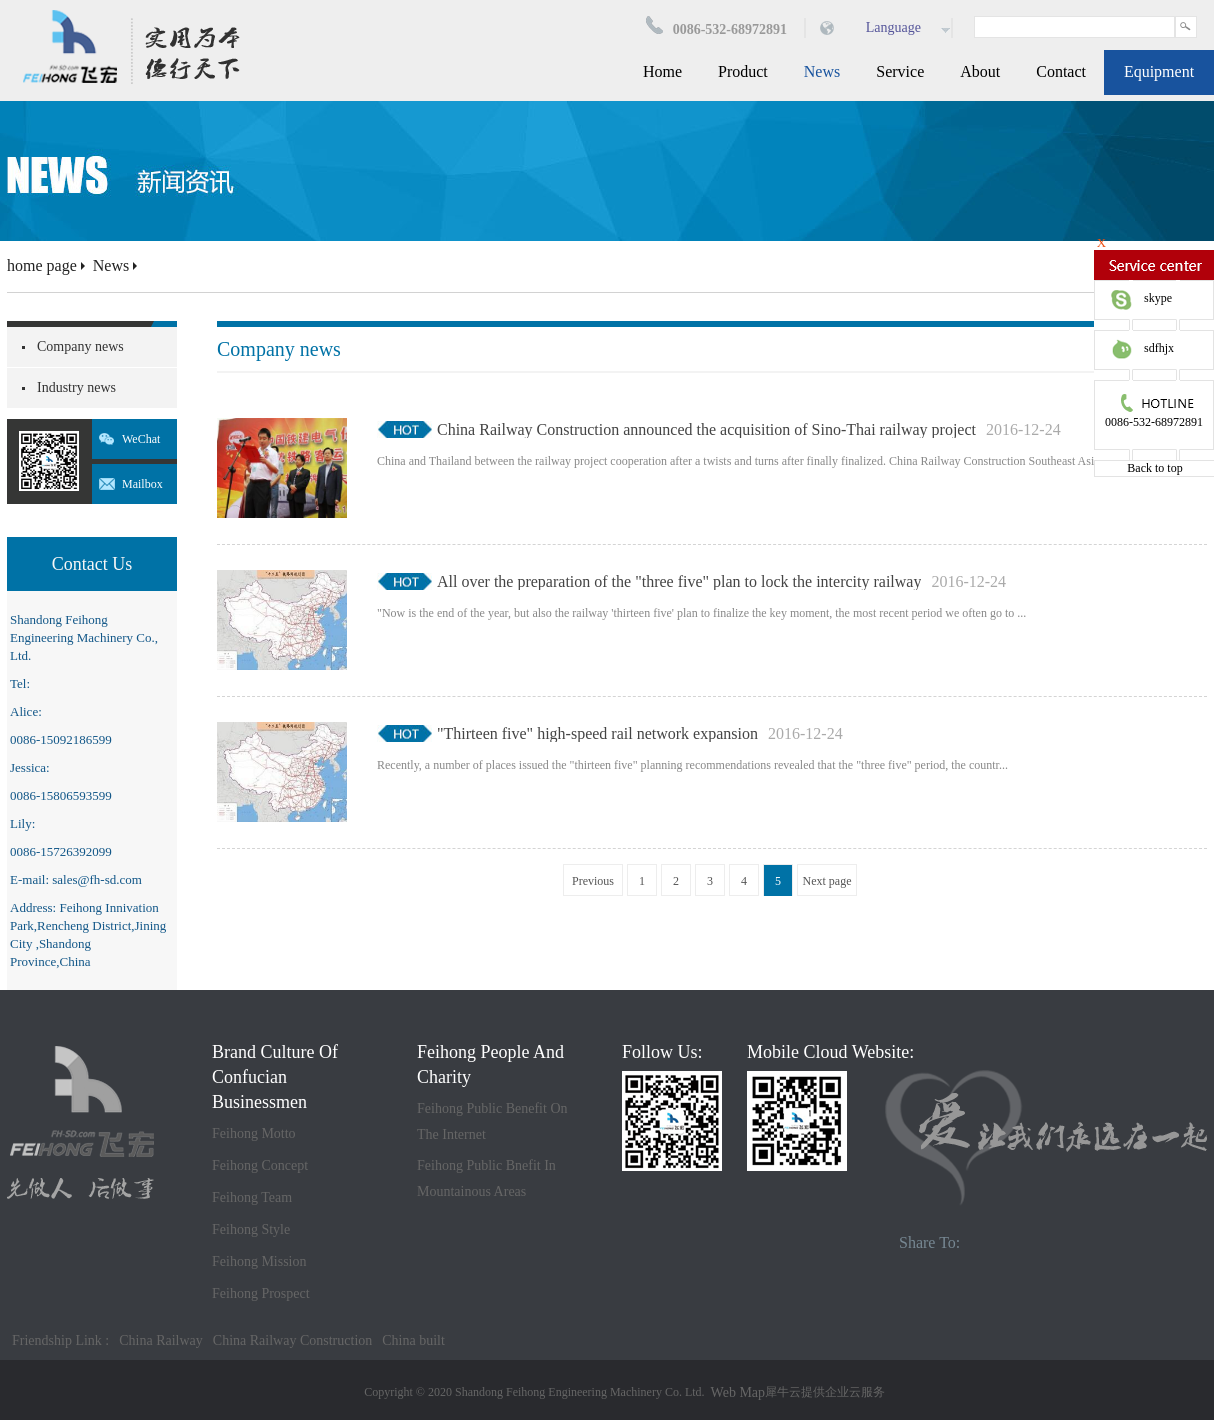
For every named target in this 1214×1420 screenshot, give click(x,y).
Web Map (738, 1392)
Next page (827, 881)
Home (662, 71)
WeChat (141, 439)
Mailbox (142, 484)
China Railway (161, 1340)
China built (413, 1340)
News (111, 265)
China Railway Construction (292, 1340)
